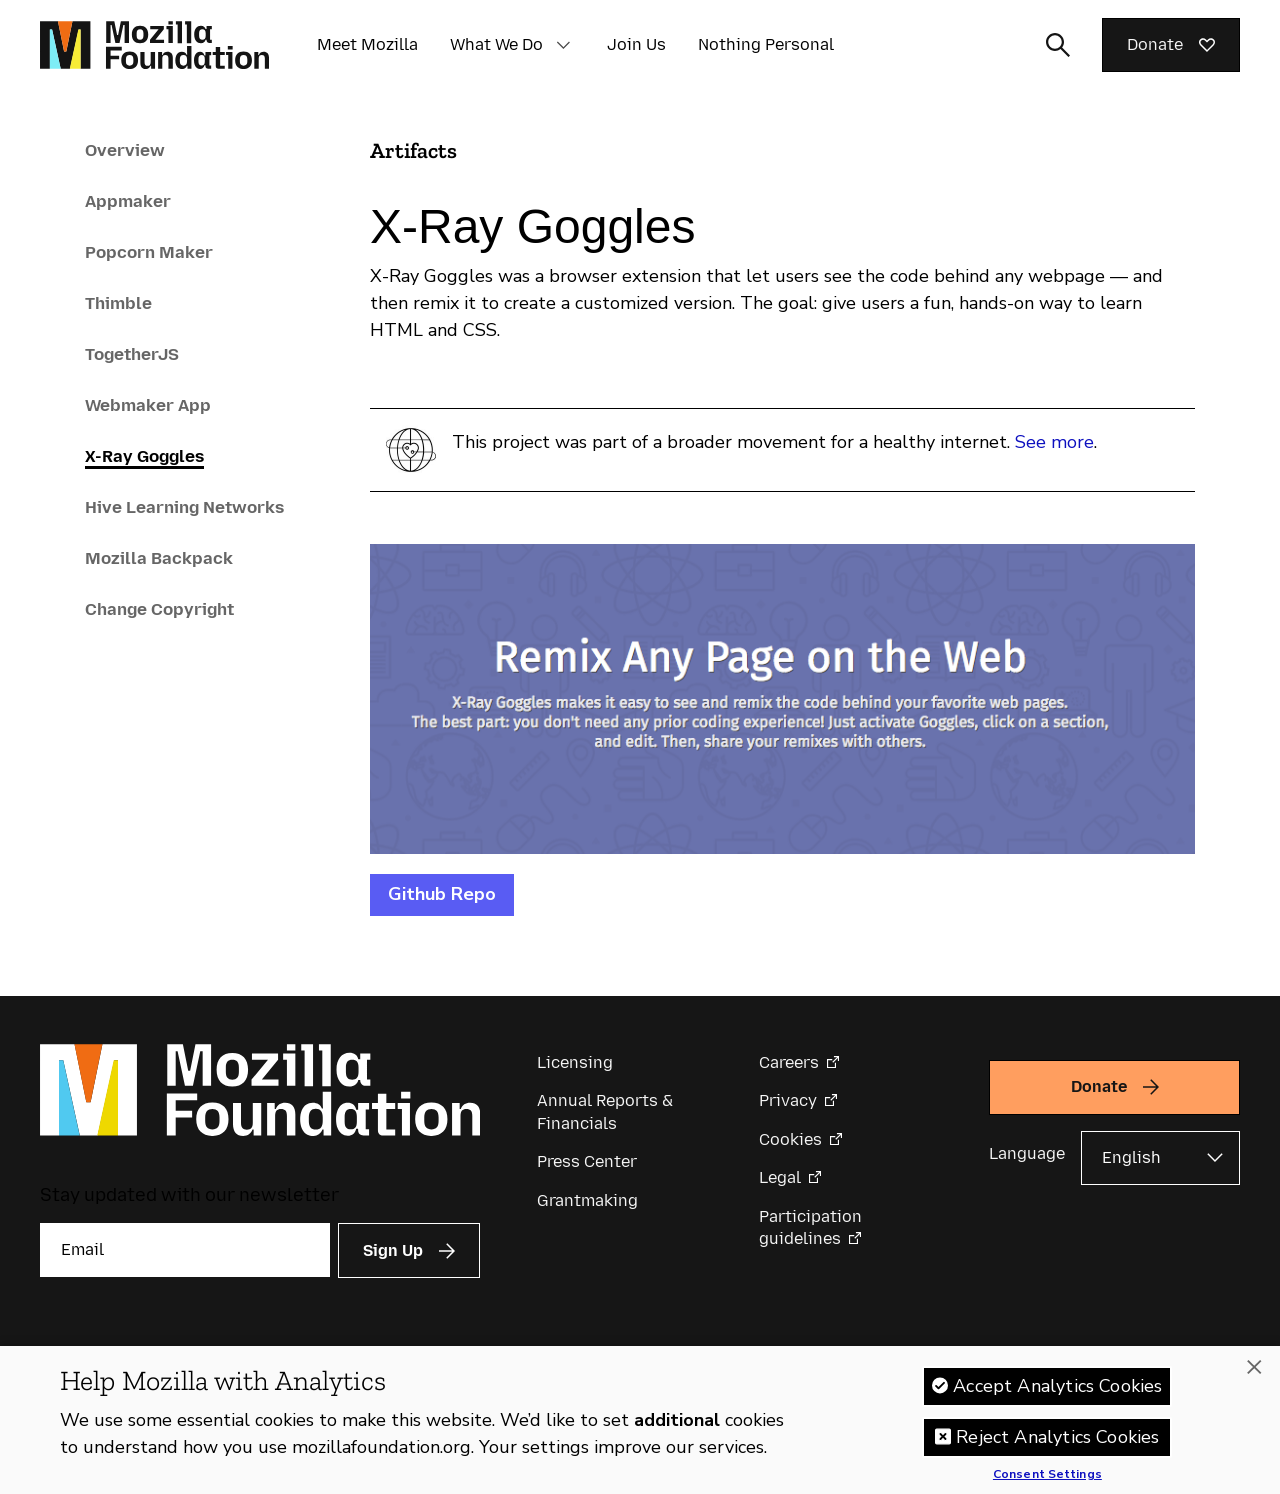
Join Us (636, 44)
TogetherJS (132, 354)
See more (1054, 442)
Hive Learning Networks (184, 507)
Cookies (790, 1139)
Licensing (575, 1062)
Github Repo (442, 894)
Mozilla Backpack (159, 558)
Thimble (118, 303)
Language (1027, 1153)
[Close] (1254, 1378)
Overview (125, 150)
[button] (563, 45)
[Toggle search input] (1058, 45)
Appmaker (128, 201)
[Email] (185, 1250)
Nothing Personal (766, 44)
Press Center (587, 1161)
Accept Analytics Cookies (1057, 1396)
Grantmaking (587, 1200)
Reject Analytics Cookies (1057, 1447)
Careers (789, 1062)
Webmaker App (148, 405)
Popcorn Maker (149, 252)
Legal (780, 1177)
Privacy (788, 1100)
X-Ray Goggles (144, 456)
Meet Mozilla (367, 44)
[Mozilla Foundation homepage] (154, 45)
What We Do (496, 44)
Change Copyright (159, 609)
